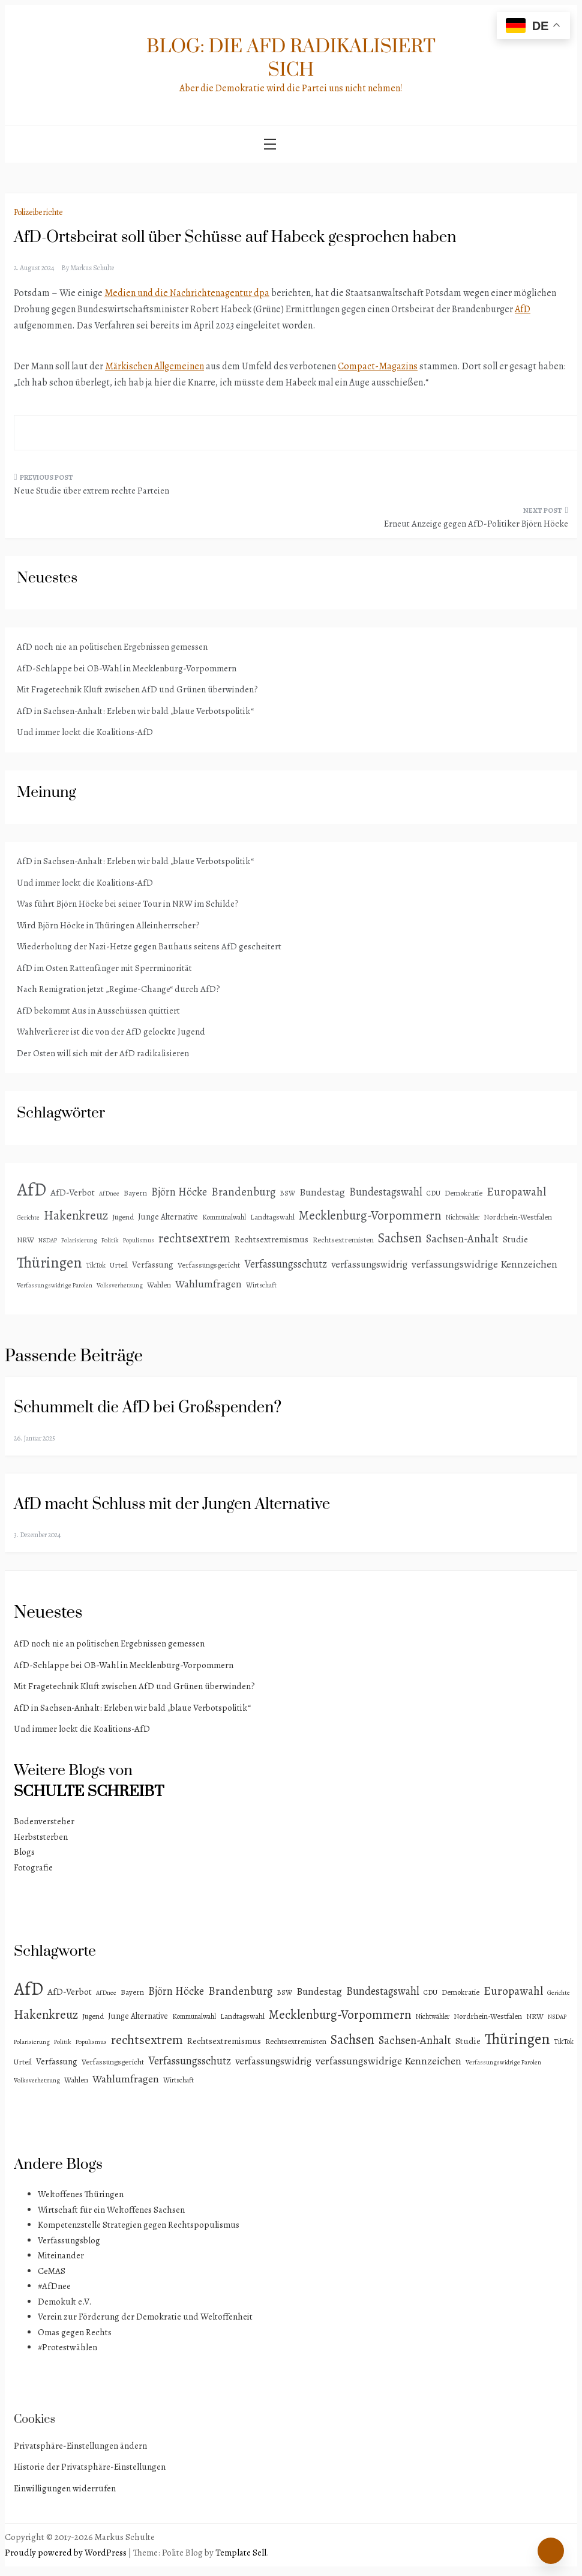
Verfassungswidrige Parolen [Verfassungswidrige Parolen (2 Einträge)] (54, 1285)
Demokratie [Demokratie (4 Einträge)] (463, 1193)
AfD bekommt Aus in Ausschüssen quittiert (98, 1011)
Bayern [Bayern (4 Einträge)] (135, 1193)
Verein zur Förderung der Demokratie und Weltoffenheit (145, 2317)
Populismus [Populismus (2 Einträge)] (138, 1240)
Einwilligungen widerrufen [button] (65, 2488)
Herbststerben (41, 1837)
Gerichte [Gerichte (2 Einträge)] (28, 1217)
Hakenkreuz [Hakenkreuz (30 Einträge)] (76, 1215)
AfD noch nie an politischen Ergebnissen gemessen (112, 647)
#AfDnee (54, 2286)
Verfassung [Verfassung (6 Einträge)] (152, 1265)
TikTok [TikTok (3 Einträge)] (96, 1265)
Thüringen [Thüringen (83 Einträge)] (49, 1262)
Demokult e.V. (64, 2302)
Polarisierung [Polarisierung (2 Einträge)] (79, 1240)
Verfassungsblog (69, 2240)
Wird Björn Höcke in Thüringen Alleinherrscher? (108, 925)
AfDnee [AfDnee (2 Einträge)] (109, 1193)
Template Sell (240, 2553)
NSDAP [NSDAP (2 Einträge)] (47, 1240)
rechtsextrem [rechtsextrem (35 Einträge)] (194, 1238)
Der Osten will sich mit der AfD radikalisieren (103, 1053)
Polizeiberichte (38, 212)
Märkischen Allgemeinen (154, 366)
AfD (522, 309)
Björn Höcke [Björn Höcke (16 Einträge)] (179, 1191)
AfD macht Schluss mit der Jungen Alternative (172, 1504)
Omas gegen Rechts (75, 2332)
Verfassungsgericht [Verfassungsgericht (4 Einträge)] (209, 1265)
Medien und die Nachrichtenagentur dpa (186, 293)
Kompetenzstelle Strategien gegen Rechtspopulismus (138, 2225)
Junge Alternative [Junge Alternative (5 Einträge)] (168, 1217)
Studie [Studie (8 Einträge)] (515, 1239)
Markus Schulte (92, 268)
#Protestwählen (67, 2347)
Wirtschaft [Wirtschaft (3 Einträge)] (261, 1285)
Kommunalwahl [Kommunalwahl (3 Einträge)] (224, 1217)
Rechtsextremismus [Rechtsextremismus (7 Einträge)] (271, 1239)
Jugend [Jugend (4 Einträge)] (123, 1217)
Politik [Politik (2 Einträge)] (110, 1240)
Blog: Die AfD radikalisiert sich (291, 58)
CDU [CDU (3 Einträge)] (433, 1193)
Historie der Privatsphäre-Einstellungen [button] (90, 2467)
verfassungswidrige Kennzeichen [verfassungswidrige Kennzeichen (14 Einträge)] (484, 1264)
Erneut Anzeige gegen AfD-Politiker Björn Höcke (476, 524)
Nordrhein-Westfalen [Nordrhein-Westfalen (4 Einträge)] (518, 1217)
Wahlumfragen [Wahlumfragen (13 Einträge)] (208, 1284)
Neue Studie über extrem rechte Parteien (91, 491)
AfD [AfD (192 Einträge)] (31, 1190)
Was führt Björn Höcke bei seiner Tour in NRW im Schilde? (128, 904)
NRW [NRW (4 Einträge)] (25, 1240)
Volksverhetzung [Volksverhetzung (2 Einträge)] (120, 1285)
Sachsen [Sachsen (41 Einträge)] (400, 1238)
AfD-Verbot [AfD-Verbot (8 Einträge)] (72, 1192)
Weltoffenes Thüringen (81, 2194)
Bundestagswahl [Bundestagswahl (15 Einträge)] (385, 1192)
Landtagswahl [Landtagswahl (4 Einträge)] (272, 1217)
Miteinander (61, 2255)
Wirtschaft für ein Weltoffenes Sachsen (111, 2210)
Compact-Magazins (378, 366)
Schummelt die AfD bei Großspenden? (147, 1408)
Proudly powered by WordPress (66, 2553)
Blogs (24, 1852)
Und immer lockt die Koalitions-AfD (85, 732)
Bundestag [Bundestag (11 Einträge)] (322, 1192)
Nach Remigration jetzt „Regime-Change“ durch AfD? (118, 989)
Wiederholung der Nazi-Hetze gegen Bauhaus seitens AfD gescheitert (149, 946)
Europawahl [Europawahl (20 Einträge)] (516, 1192)
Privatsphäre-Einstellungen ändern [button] (80, 2446)
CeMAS (51, 2271)
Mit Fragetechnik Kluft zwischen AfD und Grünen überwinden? (137, 689)
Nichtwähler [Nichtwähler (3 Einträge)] (462, 1217)
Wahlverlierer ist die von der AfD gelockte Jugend (111, 1032)
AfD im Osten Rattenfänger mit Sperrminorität (104, 968)
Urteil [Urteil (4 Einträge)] (119, 1265)
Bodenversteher (44, 1821)
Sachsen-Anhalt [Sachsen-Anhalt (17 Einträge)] (462, 1238)
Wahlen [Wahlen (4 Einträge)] (159, 1285)
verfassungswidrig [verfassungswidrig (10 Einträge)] (369, 1264)
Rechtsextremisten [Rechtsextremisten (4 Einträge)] (343, 1240)
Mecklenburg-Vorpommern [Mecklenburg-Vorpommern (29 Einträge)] (370, 1215)
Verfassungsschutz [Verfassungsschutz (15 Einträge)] (285, 1264)
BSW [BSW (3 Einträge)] (287, 1193)
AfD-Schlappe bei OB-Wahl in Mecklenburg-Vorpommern (126, 668)
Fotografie (33, 1867)
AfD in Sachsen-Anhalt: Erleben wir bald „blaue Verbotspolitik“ (135, 711)
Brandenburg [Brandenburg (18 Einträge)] (243, 1192)
